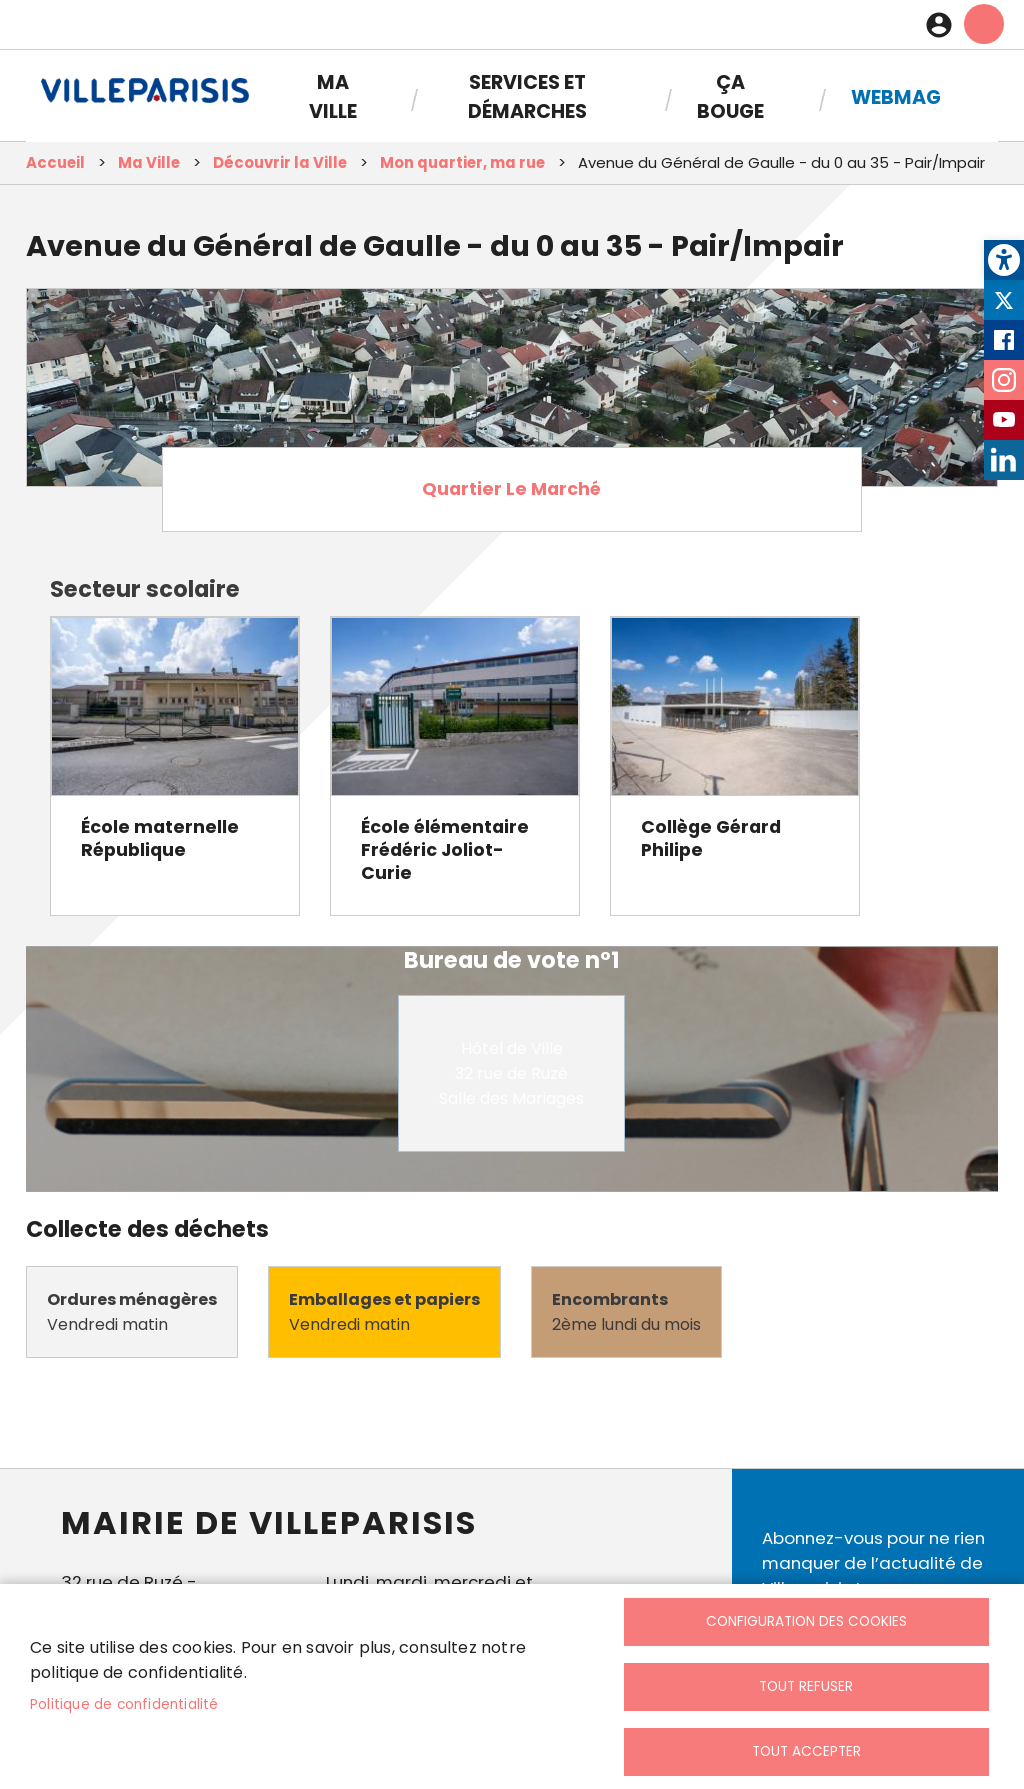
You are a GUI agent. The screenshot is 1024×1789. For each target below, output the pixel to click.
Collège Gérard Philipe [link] (711, 838)
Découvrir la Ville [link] (280, 162)
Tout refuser (806, 1686)
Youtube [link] (1004, 420)
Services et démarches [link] (527, 97)
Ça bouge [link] (730, 97)
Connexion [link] (944, 25)
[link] (1004, 260)
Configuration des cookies (806, 1621)
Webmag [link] (896, 97)
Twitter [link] (1004, 300)
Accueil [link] (55, 162)
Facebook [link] (1004, 340)
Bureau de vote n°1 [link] (512, 960)
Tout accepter (806, 1751)
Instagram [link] (1004, 380)
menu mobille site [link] (984, 24)
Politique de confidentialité (124, 1704)
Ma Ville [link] (333, 97)
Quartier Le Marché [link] (511, 489)
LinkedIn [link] (1004, 460)
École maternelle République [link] (160, 838)
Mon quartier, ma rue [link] (462, 162)
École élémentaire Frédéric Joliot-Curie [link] (445, 850)
